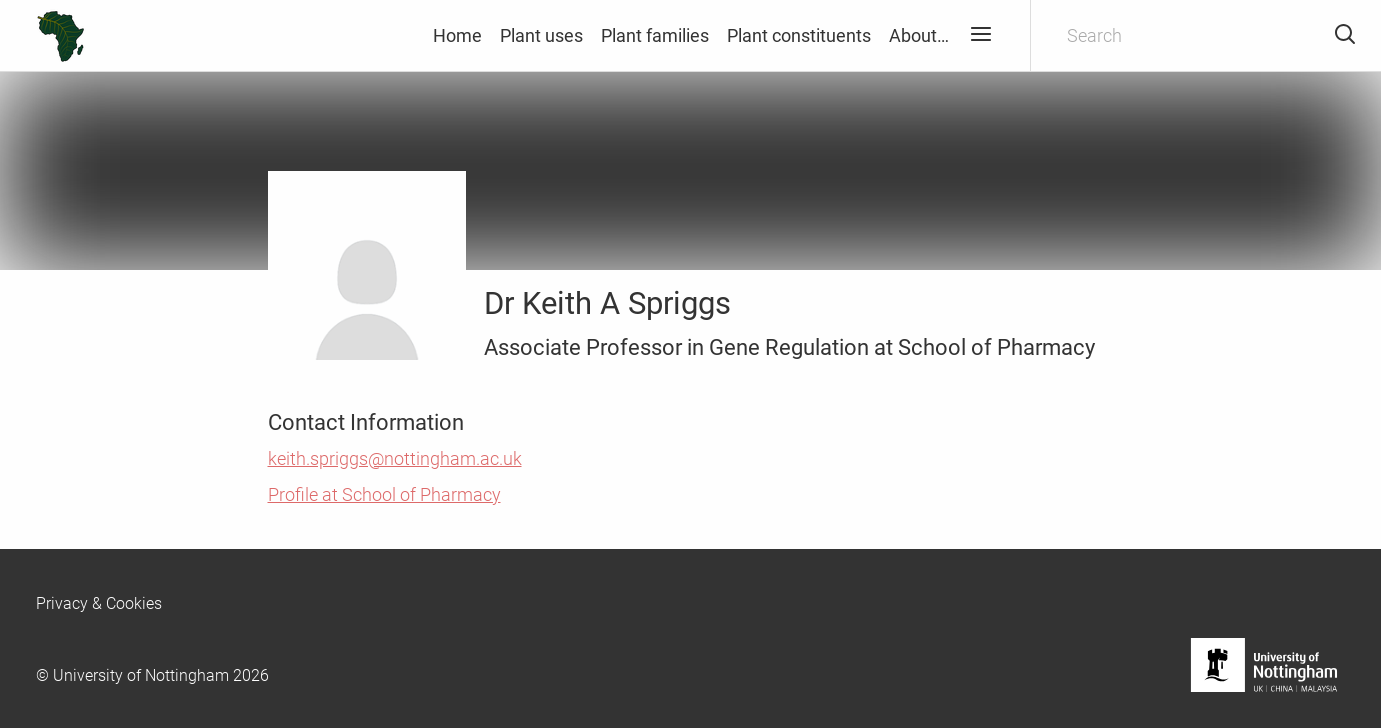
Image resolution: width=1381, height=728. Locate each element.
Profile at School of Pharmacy (384, 494)
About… (919, 35)
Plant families (655, 35)
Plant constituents (799, 35)
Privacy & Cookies (99, 603)
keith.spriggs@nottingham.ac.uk (395, 458)
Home (457, 35)
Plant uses (541, 35)
